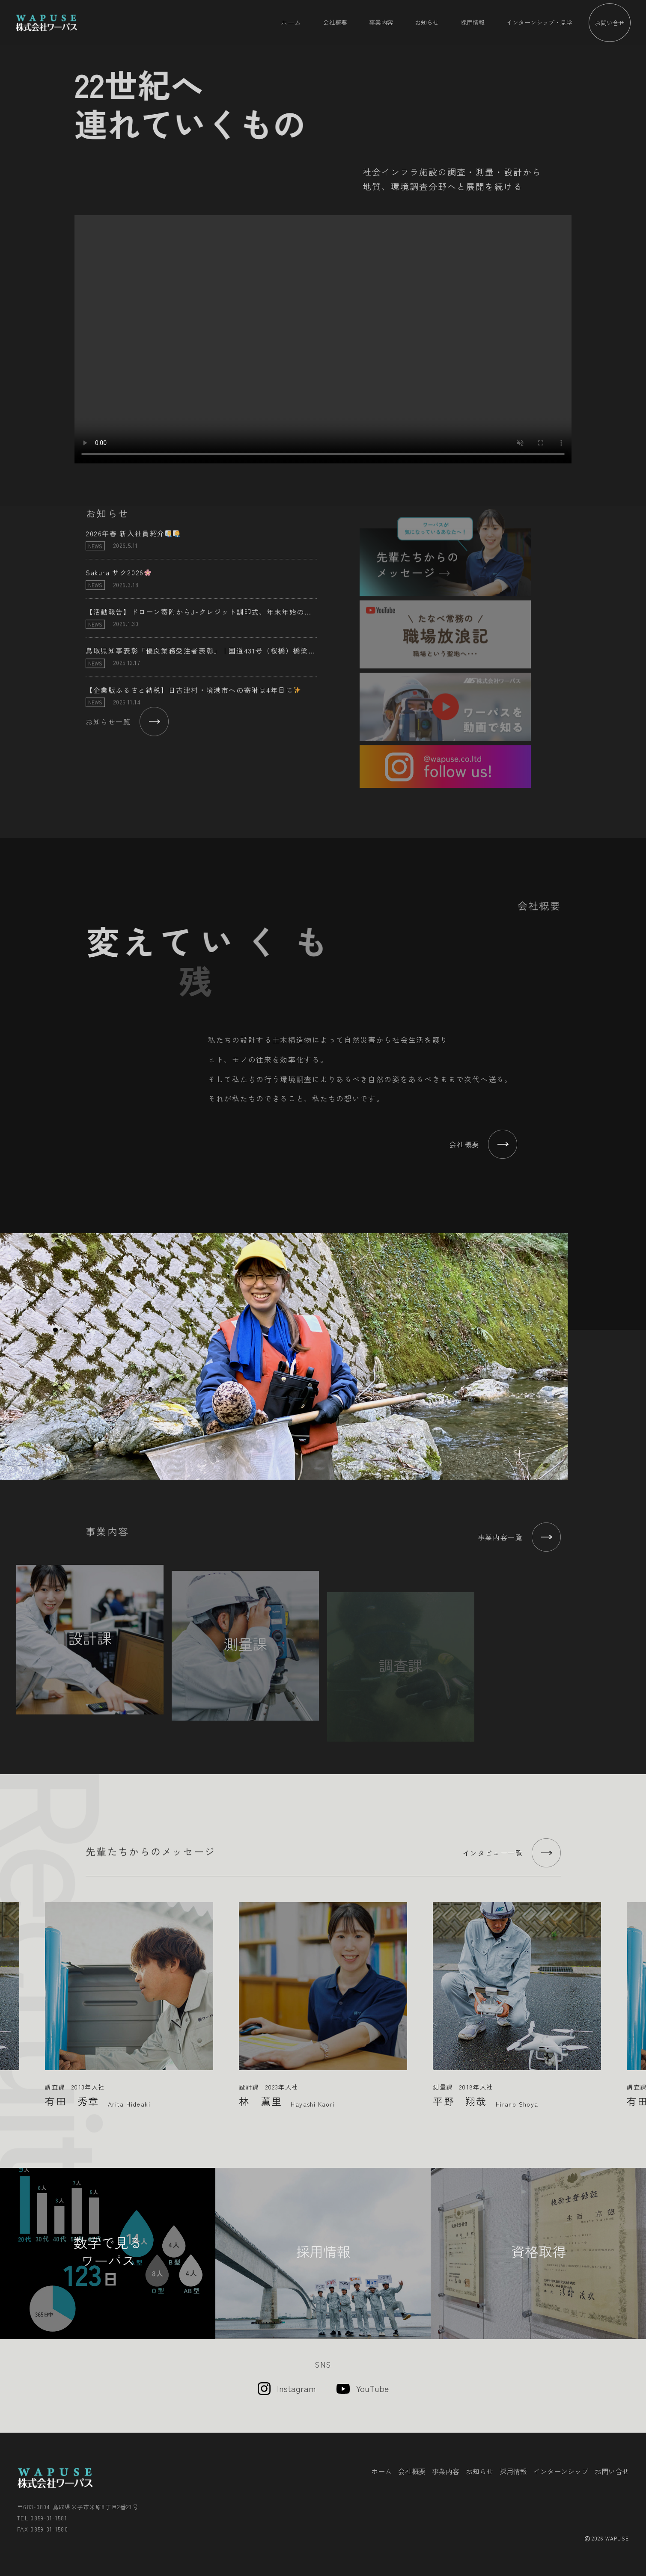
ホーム (291, 22)
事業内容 (381, 22)
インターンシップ (560, 2471)
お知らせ (427, 22)
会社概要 (335, 22)
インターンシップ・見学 (539, 22)
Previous (9, 1998)
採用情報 (473, 22)
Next (636, 1998)
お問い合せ (610, 22)
